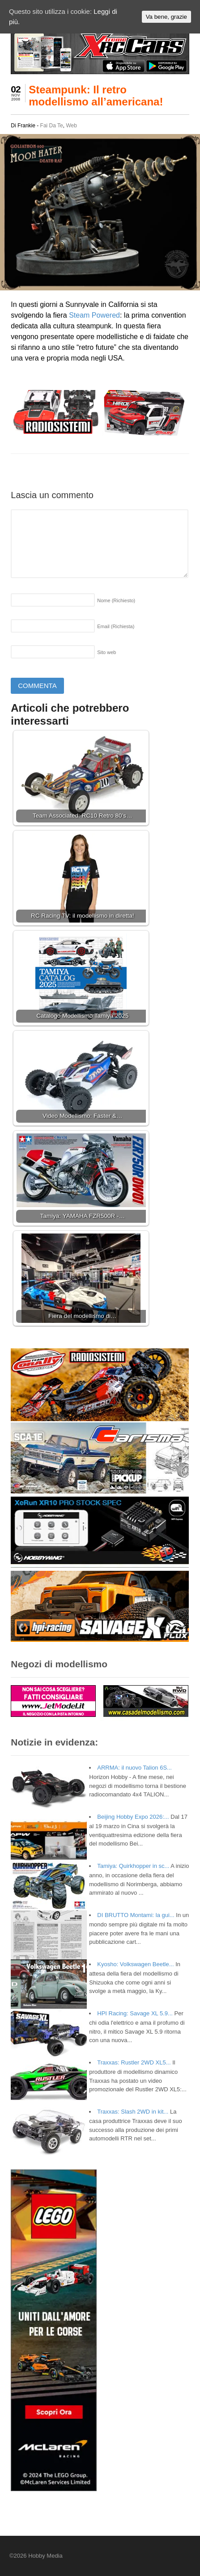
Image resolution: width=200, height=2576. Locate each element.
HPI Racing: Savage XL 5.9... (135, 2013)
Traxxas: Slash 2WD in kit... (132, 2111)
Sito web (106, 652)
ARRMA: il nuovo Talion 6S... (134, 1767)
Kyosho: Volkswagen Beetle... (135, 1964)
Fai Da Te (51, 125)
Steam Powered (94, 315)
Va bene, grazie (166, 16)
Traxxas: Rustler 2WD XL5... (133, 2062)
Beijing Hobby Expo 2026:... (133, 1816)
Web (71, 125)
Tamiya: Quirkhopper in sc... (133, 1866)
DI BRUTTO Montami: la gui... (135, 1915)
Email (115, 626)
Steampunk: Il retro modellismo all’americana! (96, 95)
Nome (116, 600)
